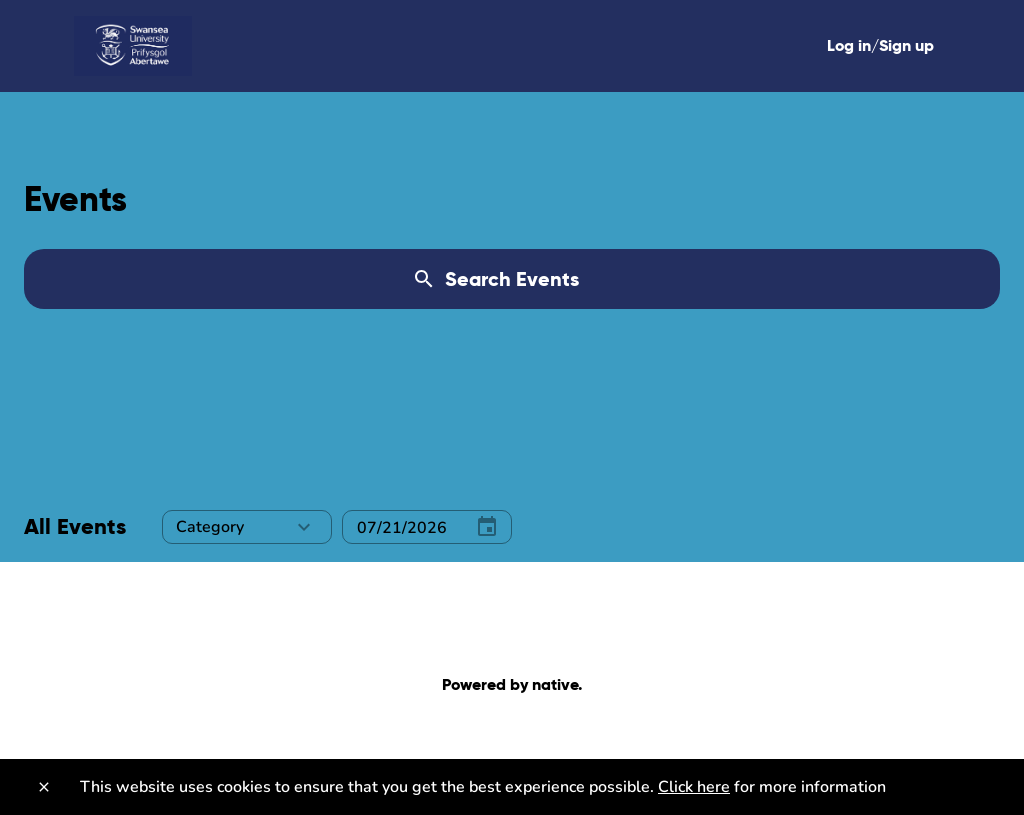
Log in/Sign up (880, 45)
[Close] (44, 787)
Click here (694, 787)
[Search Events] (512, 279)
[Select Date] (399, 527)
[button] (247, 527)
